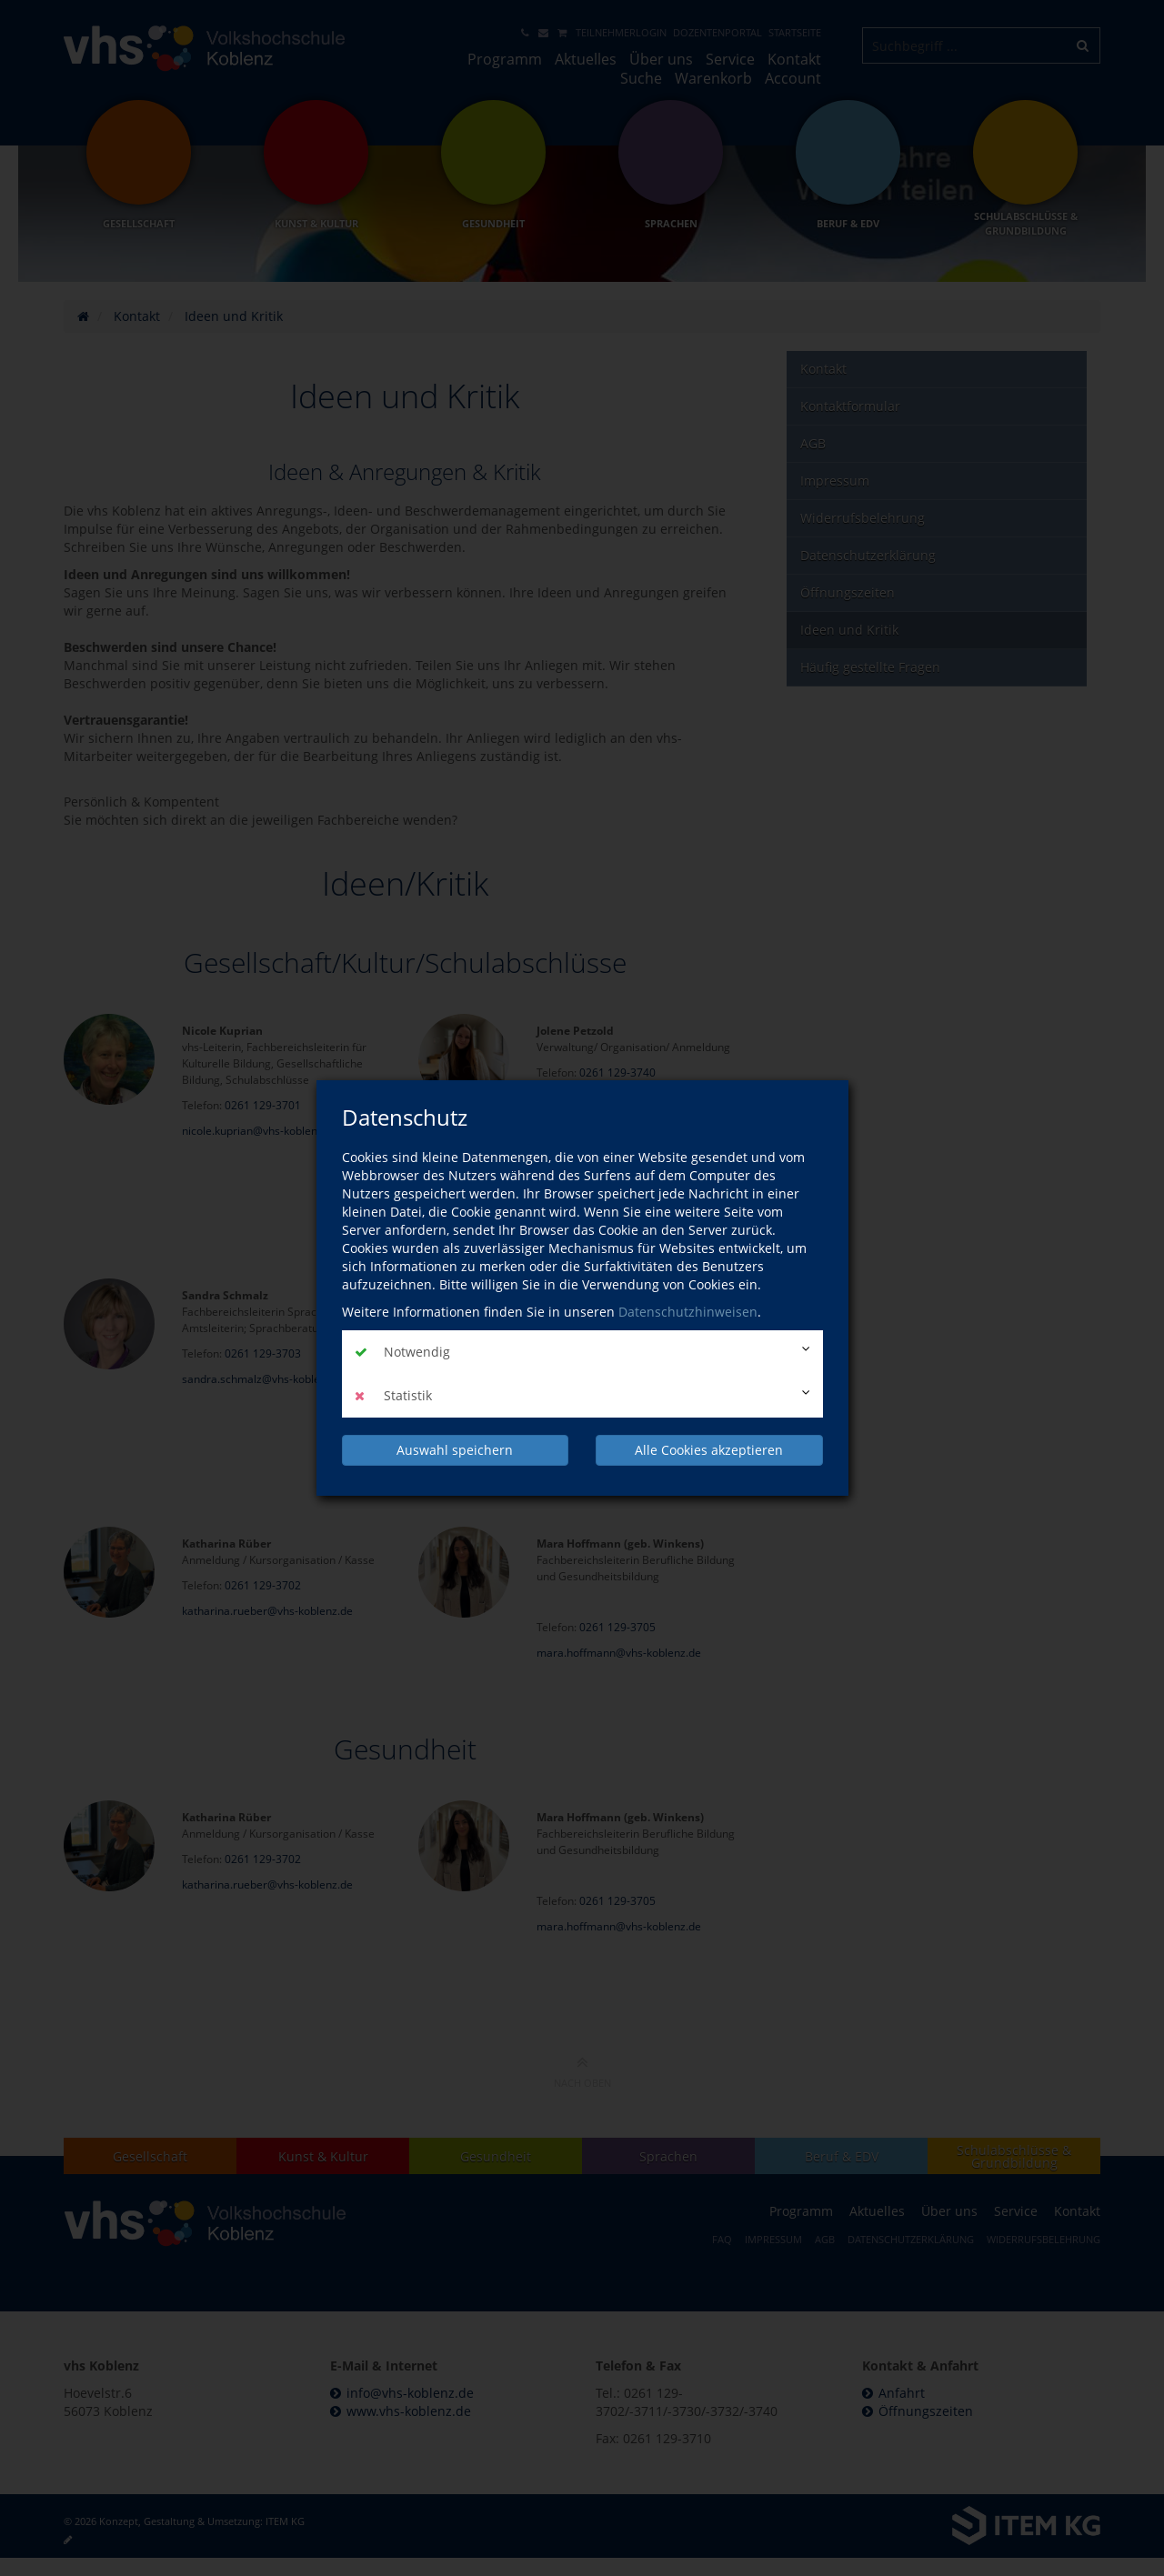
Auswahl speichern (454, 1449)
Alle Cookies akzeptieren (709, 1449)
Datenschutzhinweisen (688, 1311)
